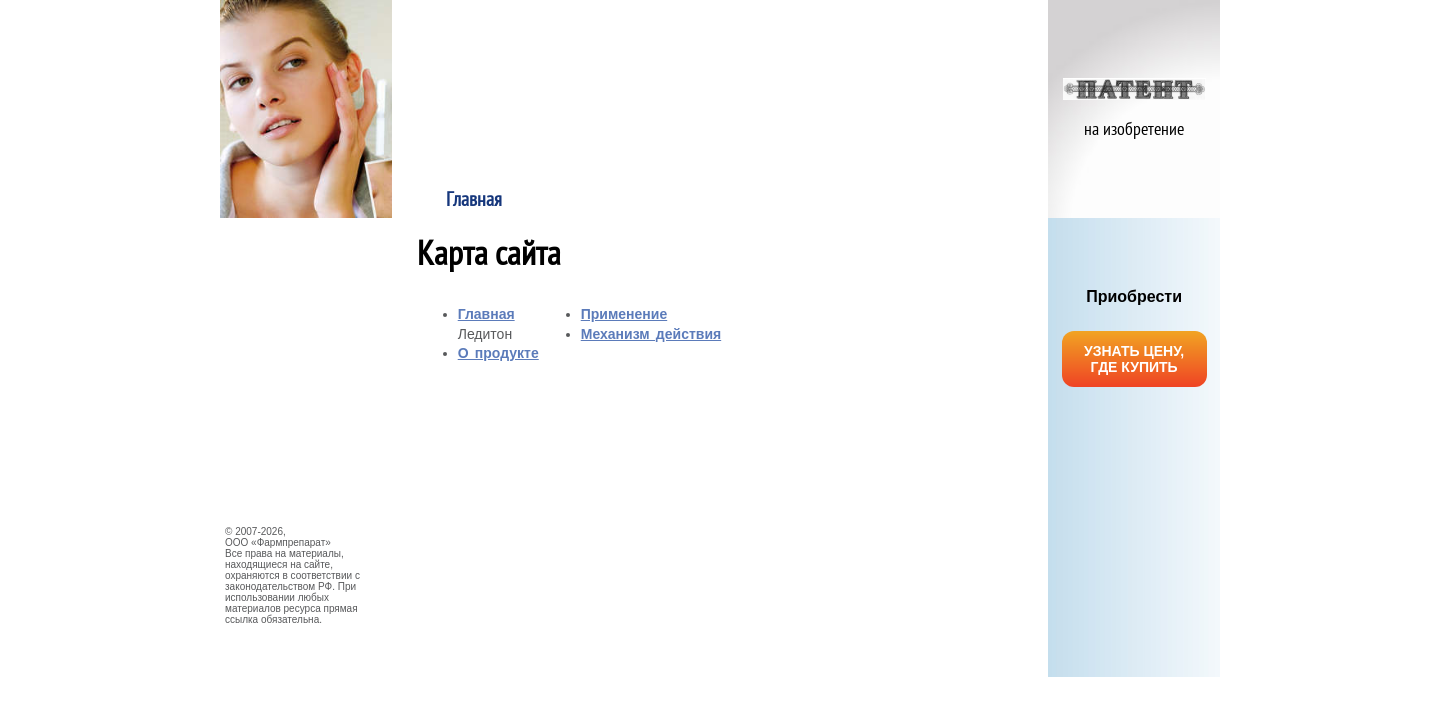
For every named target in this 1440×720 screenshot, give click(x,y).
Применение (802, 201)
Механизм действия (966, 201)
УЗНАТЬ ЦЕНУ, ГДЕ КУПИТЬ (1134, 359)
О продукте (638, 201)
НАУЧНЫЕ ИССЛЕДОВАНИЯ (300, 374)
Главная (474, 201)
